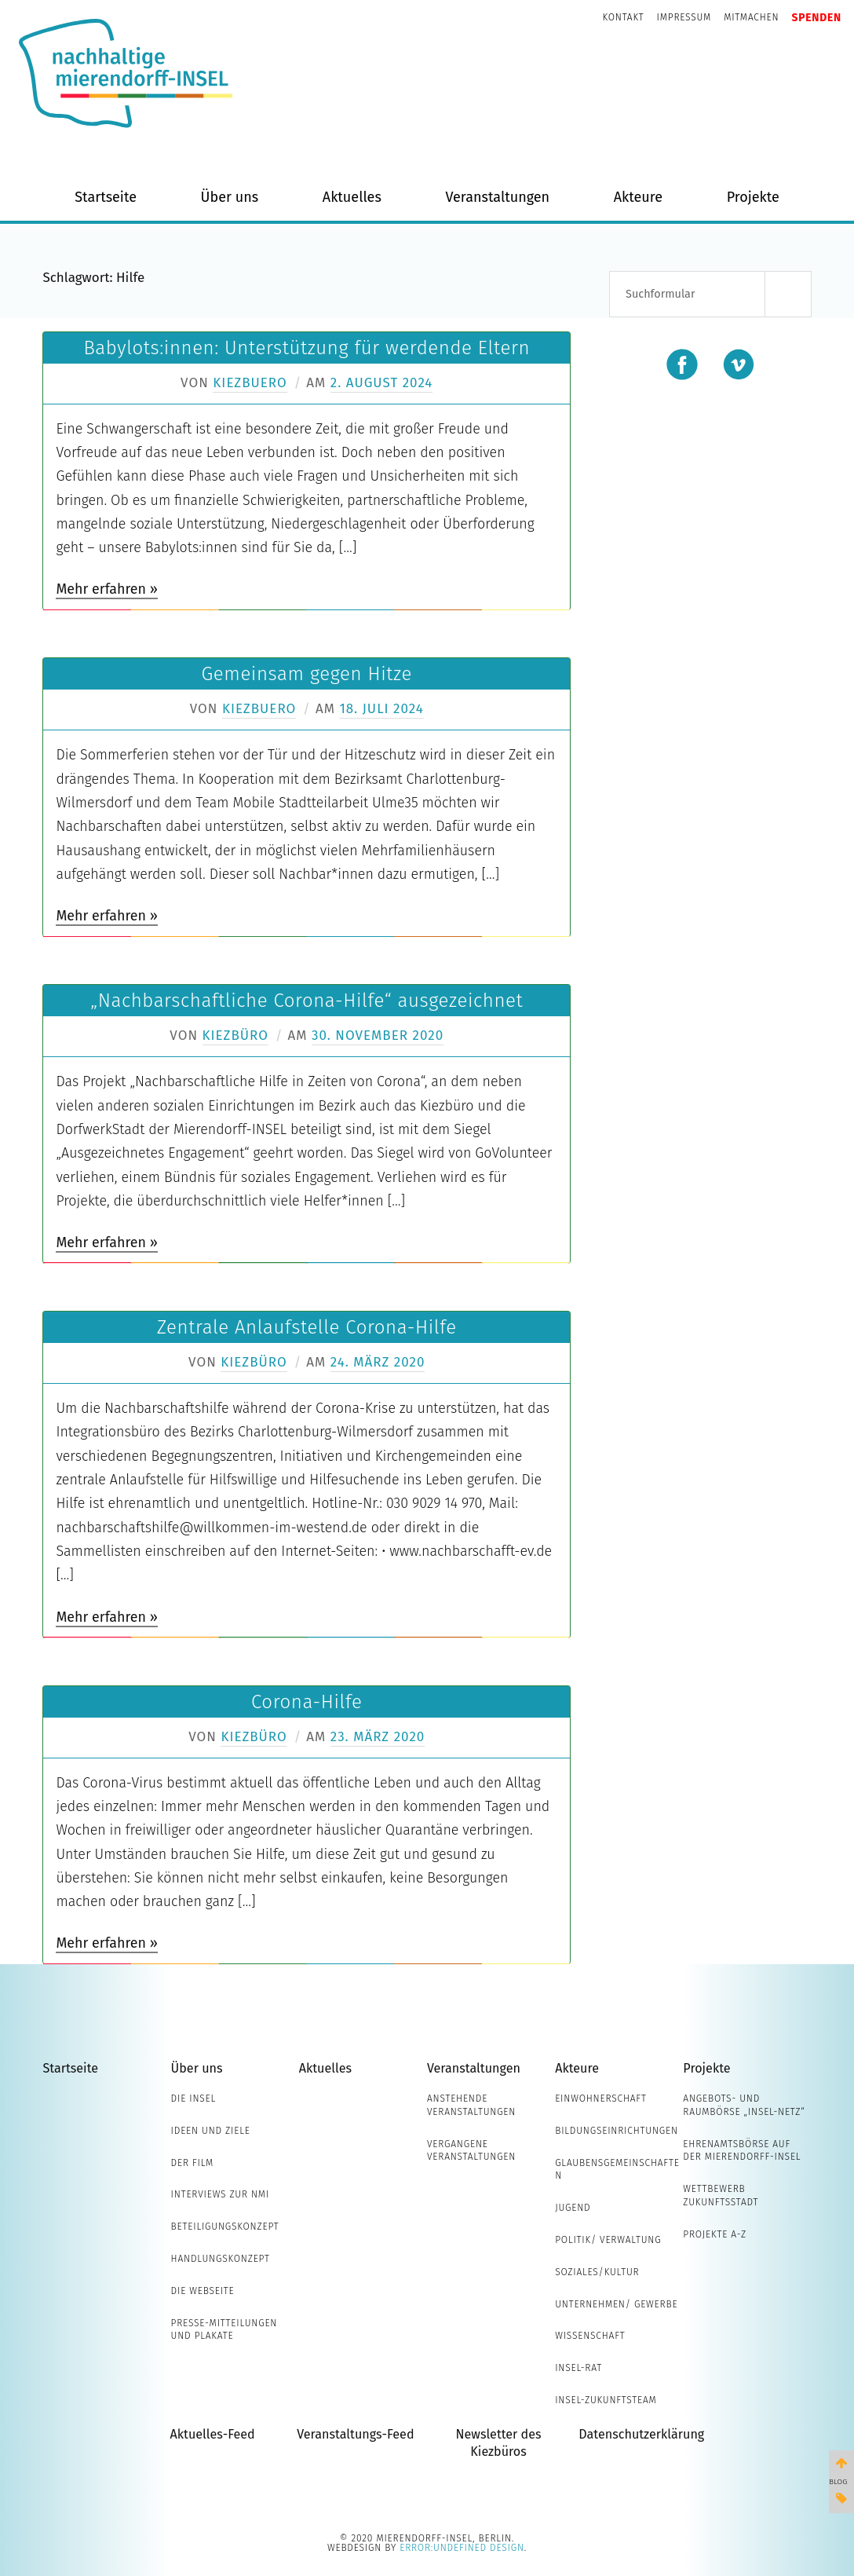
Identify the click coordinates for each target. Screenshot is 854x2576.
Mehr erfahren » (106, 589)
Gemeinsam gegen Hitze (306, 674)
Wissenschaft (590, 2335)
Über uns (230, 197)
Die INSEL (193, 2098)
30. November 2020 (377, 1035)
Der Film (192, 2162)
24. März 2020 (377, 1362)
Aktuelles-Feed (212, 2434)
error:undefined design (462, 2547)
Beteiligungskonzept (225, 2226)
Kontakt (623, 17)
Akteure (638, 197)
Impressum (684, 17)
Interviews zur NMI (220, 2194)
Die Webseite (203, 2290)
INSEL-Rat (578, 2367)
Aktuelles (352, 197)
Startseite (106, 197)
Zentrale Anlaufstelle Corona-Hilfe (307, 1327)
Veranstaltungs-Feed (355, 2434)
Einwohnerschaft (601, 2098)
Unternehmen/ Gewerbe (616, 2304)
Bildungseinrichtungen (616, 2130)
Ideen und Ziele (210, 2130)
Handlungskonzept (220, 2258)
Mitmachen (751, 17)
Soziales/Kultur (597, 2272)
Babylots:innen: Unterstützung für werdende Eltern (306, 348)
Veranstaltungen (497, 197)
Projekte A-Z (714, 2234)
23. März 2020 (377, 1737)
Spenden (816, 17)
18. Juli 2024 (381, 709)
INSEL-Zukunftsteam (606, 2400)
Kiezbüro (235, 1035)
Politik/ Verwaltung (608, 2239)
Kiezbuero (249, 383)
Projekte (753, 197)
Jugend (572, 2207)
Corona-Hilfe (306, 1702)
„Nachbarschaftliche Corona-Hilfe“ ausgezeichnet (306, 1001)
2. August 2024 (381, 383)
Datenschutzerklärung (641, 2434)
